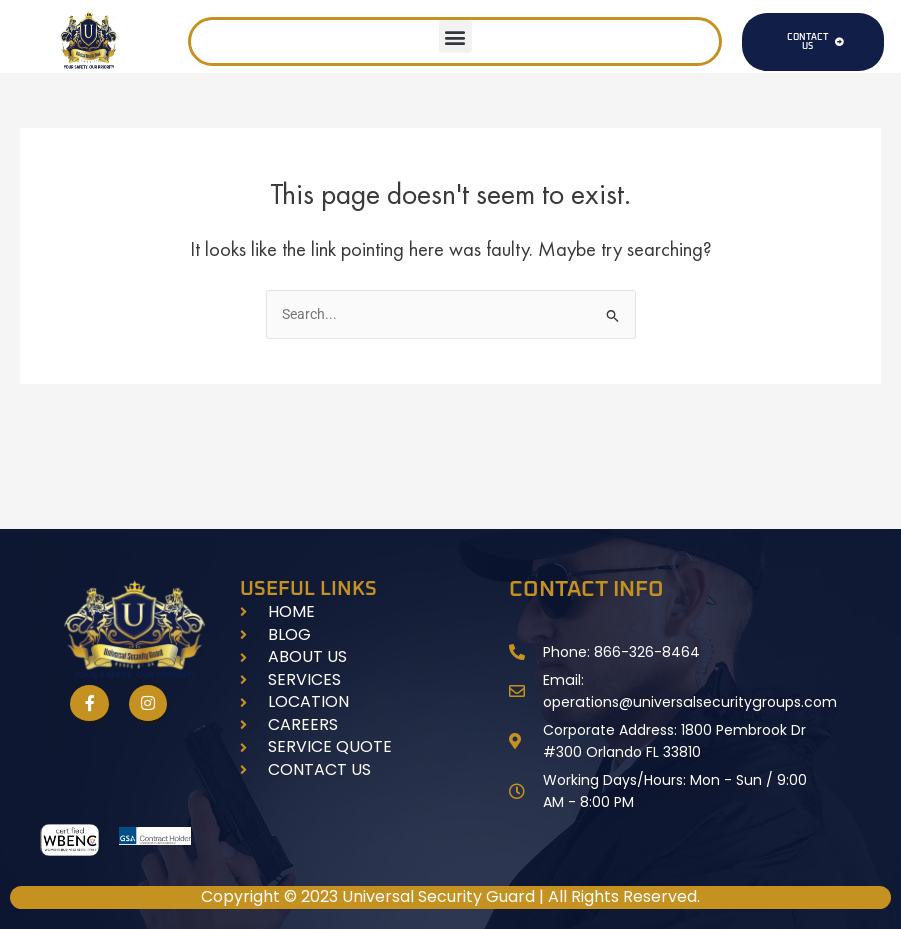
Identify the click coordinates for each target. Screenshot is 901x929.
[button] (455, 36)
